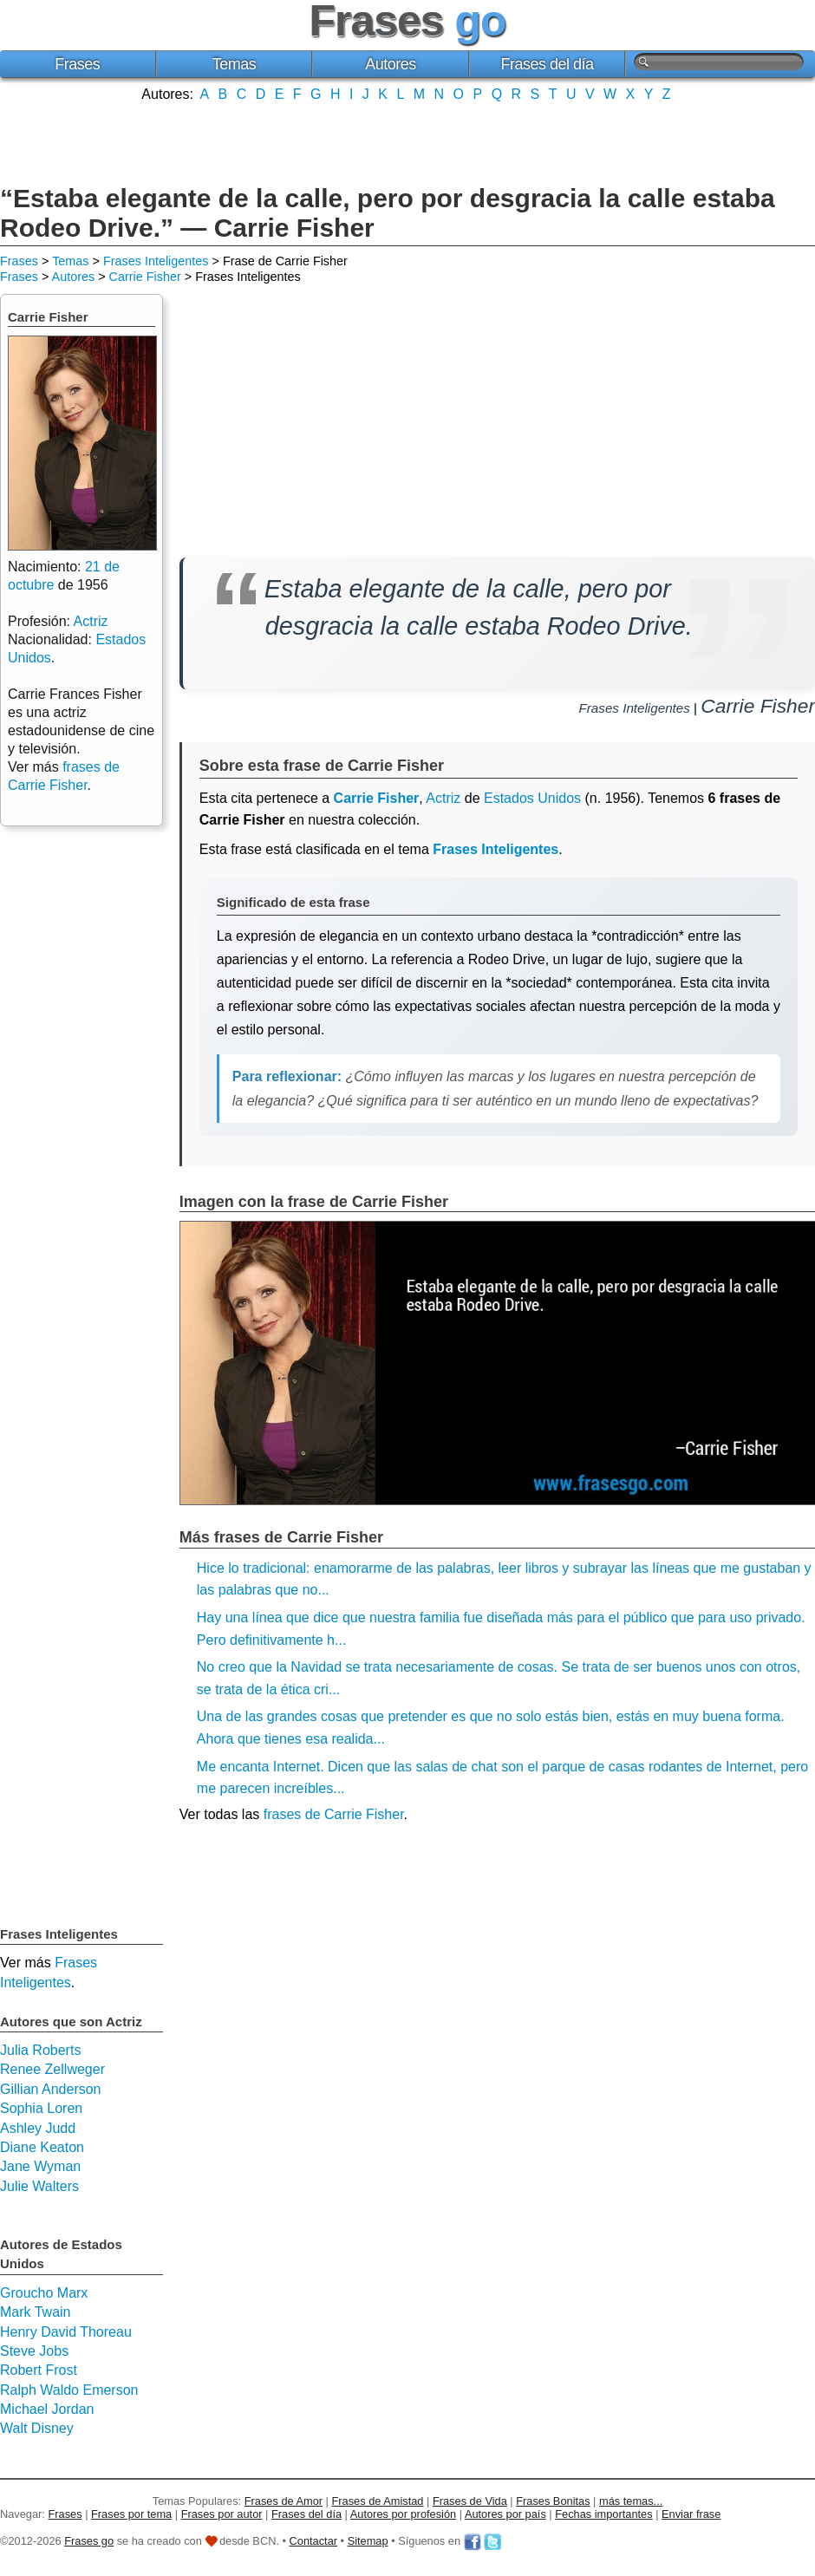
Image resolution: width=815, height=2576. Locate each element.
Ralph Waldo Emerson (69, 2390)
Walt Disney (37, 2428)
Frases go (89, 2540)
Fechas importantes (603, 2514)
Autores (390, 64)
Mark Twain (35, 2312)
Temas (234, 64)
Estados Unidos (532, 798)
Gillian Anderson (50, 2089)
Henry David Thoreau (66, 2332)
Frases (77, 64)
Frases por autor (222, 2514)
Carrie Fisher (145, 277)
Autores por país (505, 2514)
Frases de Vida (470, 2501)
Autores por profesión (403, 2514)
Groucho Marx (44, 2293)
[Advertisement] (407, 141)
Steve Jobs (34, 2351)
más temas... (630, 2501)
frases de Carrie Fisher (334, 1814)
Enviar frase (691, 2514)
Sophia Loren (41, 2108)
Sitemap (368, 2540)
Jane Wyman (40, 2166)
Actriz (443, 798)
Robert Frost (38, 2370)
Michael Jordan (47, 2409)
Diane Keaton (42, 2147)
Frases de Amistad (378, 2501)
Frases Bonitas (553, 2501)
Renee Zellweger (52, 2069)
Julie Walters (39, 2186)
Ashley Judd (37, 2128)
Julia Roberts (40, 2050)
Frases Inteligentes (156, 261)
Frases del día (547, 64)
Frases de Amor (283, 2501)
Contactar (313, 2540)
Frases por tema (131, 2514)
